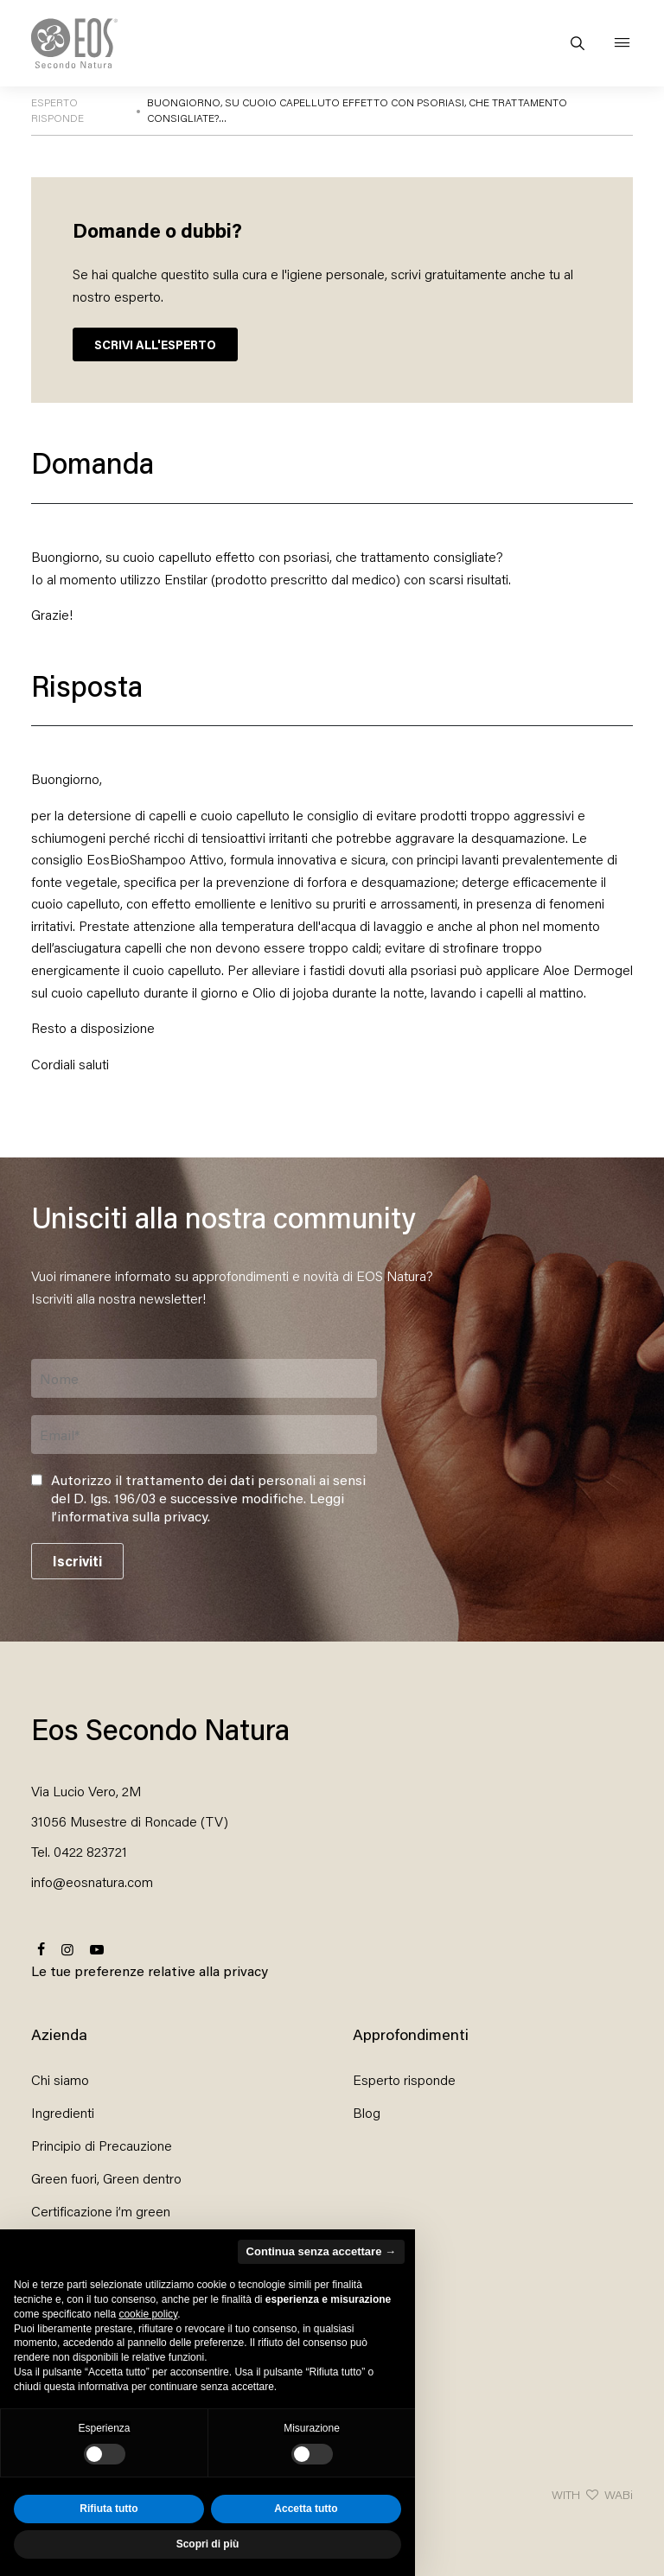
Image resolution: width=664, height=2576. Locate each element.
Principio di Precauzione (101, 2145)
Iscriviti (77, 1561)
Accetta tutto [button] (305, 2509)
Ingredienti (62, 2112)
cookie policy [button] (147, 2314)
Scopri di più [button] (207, 2544)
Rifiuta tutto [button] (108, 2509)
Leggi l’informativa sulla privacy (197, 1507)
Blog (366, 2112)
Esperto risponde (404, 2079)
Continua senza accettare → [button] (321, 2251)
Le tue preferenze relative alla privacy (149, 1970)
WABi (618, 2494)
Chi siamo (60, 2079)
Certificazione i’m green (100, 2211)
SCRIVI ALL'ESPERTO (155, 344)
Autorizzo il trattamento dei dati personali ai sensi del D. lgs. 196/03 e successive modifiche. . (208, 1498)
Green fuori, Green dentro (106, 2178)
